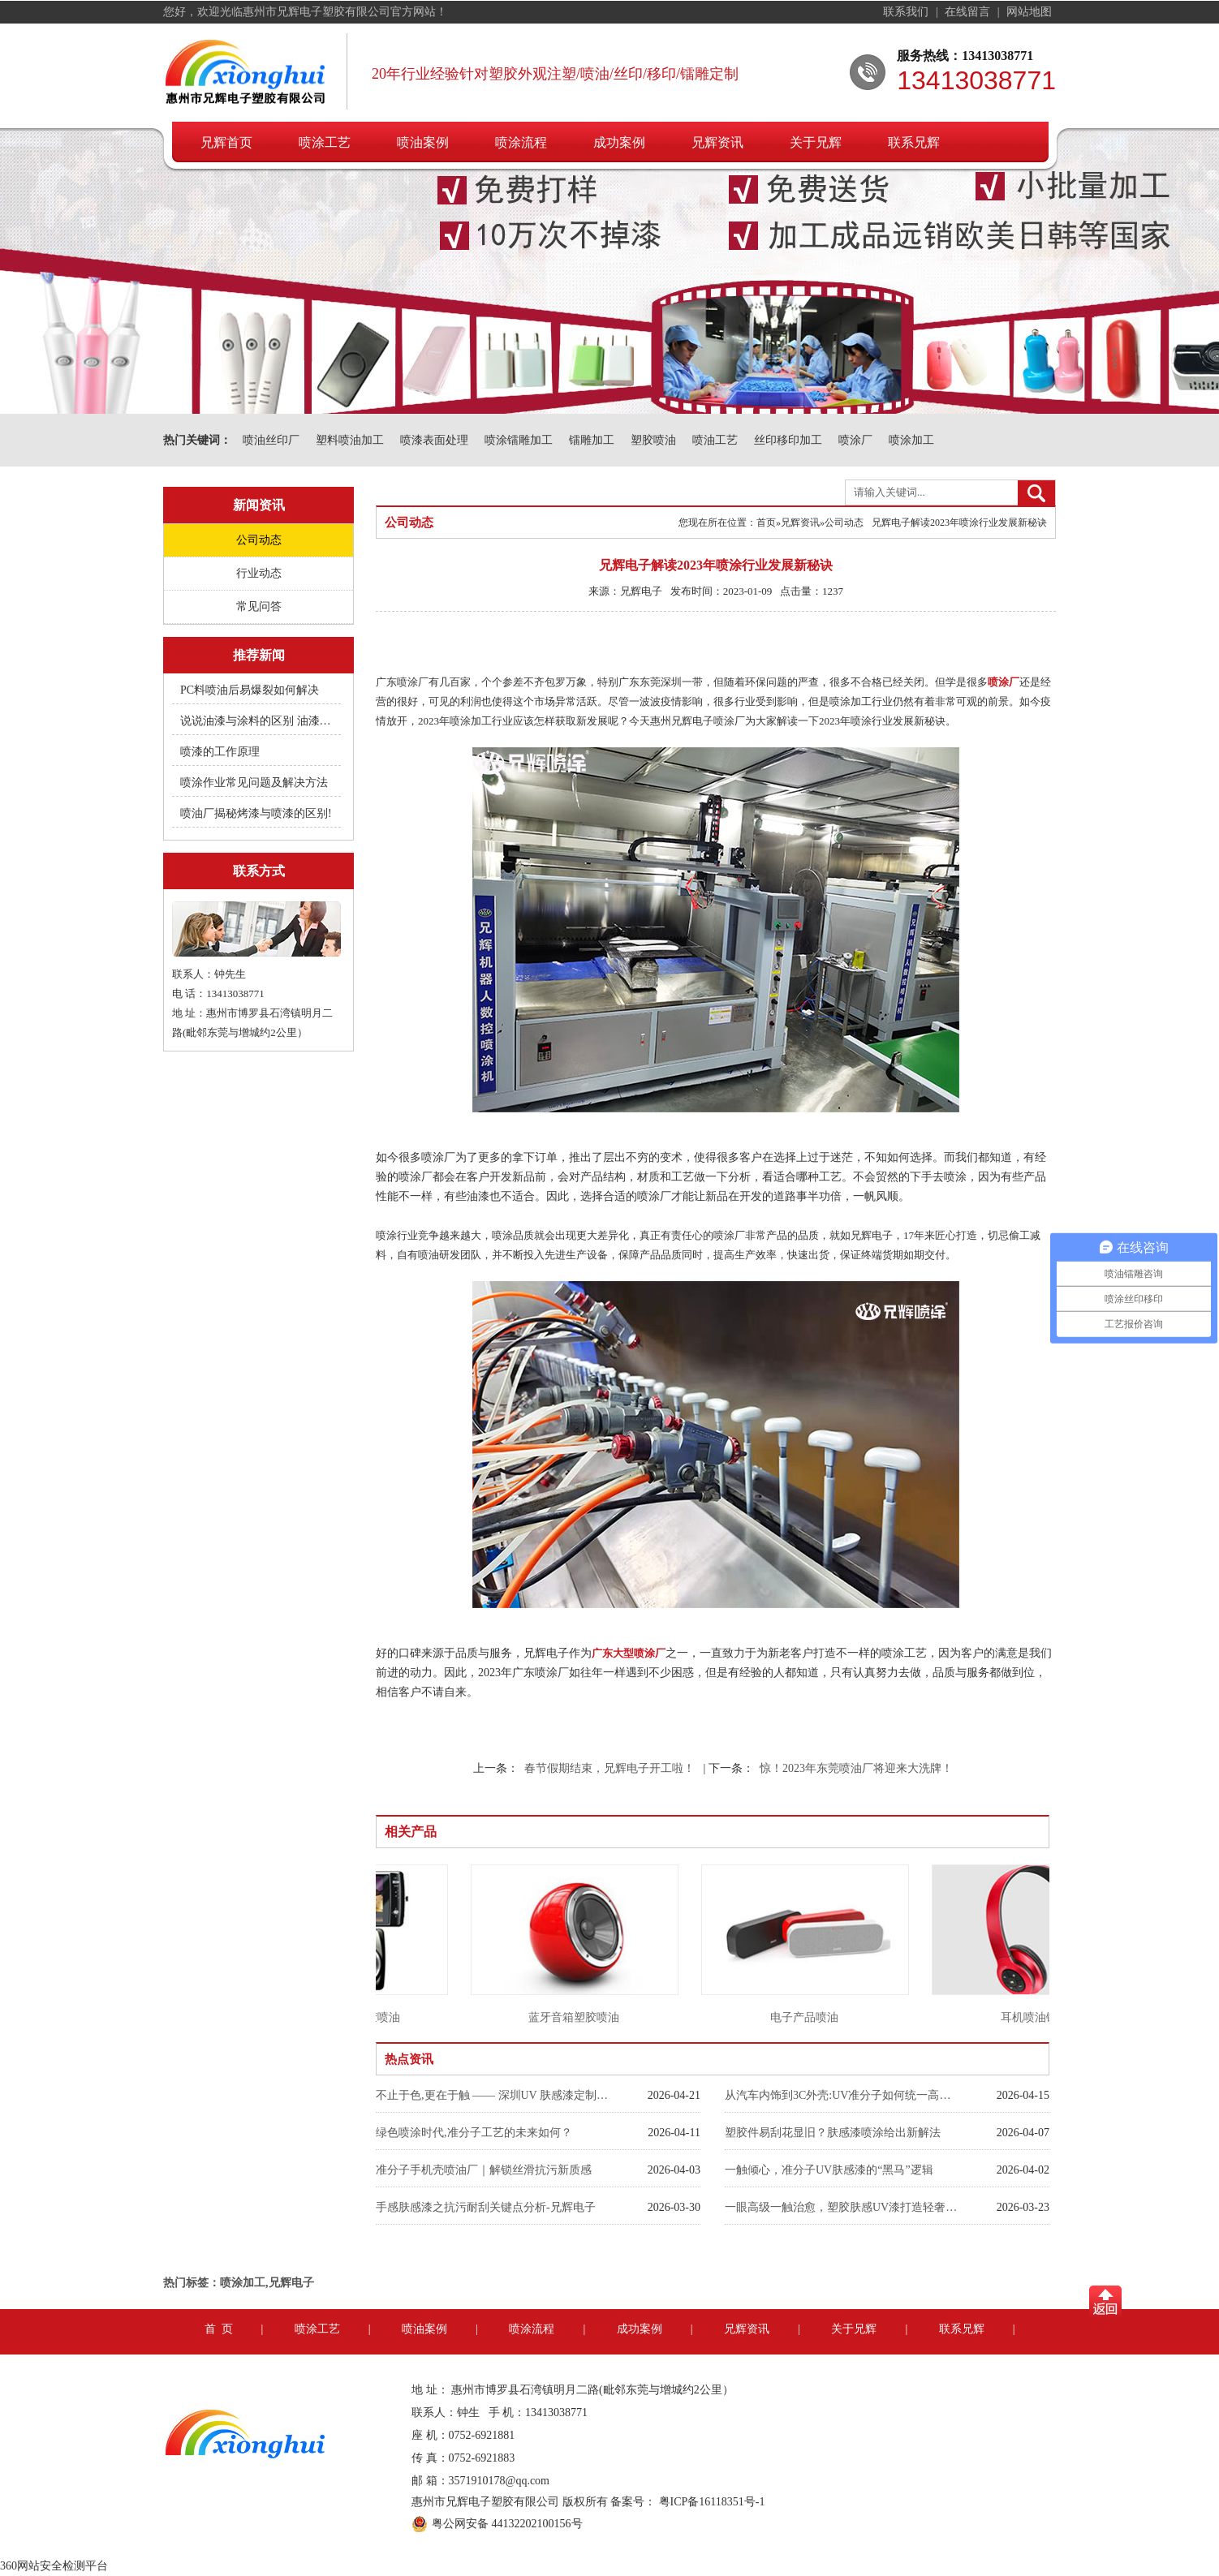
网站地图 (1029, 12)
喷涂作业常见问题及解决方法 (254, 782)
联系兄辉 (914, 142)
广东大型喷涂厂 (628, 1653)
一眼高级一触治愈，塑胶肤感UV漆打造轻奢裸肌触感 (842, 2207)
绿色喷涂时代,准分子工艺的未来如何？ (474, 2133)
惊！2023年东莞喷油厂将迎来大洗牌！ (856, 1768)
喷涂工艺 (325, 142)
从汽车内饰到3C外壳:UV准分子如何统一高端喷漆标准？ (842, 2095)
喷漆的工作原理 (220, 752)
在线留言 (969, 12)
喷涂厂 (855, 440)
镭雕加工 (591, 440)
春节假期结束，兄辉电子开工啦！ (609, 1768)
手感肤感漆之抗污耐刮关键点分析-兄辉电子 (486, 2207)
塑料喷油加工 (350, 440)
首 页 (219, 2329)
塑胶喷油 (653, 440)
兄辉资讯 (717, 142)
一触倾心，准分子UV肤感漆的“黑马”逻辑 (829, 2170)
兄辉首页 (226, 142)
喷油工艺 (715, 440)
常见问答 (259, 606)
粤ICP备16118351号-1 (712, 2502)
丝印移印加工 (788, 440)
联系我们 (907, 12)
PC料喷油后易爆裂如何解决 (249, 690)
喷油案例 (423, 142)
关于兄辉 (816, 142)
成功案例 (619, 142)
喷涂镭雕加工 (519, 440)
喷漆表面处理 (434, 440)
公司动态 (259, 540)
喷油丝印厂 (271, 440)
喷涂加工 (911, 440)
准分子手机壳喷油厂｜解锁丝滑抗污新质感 (484, 2170)
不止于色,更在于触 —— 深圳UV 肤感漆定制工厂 (493, 2095)
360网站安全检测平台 (54, 2566)
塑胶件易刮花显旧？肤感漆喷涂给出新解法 (833, 2133)
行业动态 (259, 573)
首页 (766, 522)
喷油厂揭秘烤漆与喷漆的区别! (256, 813)
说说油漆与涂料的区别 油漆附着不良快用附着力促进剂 (257, 721)
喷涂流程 (521, 142)
